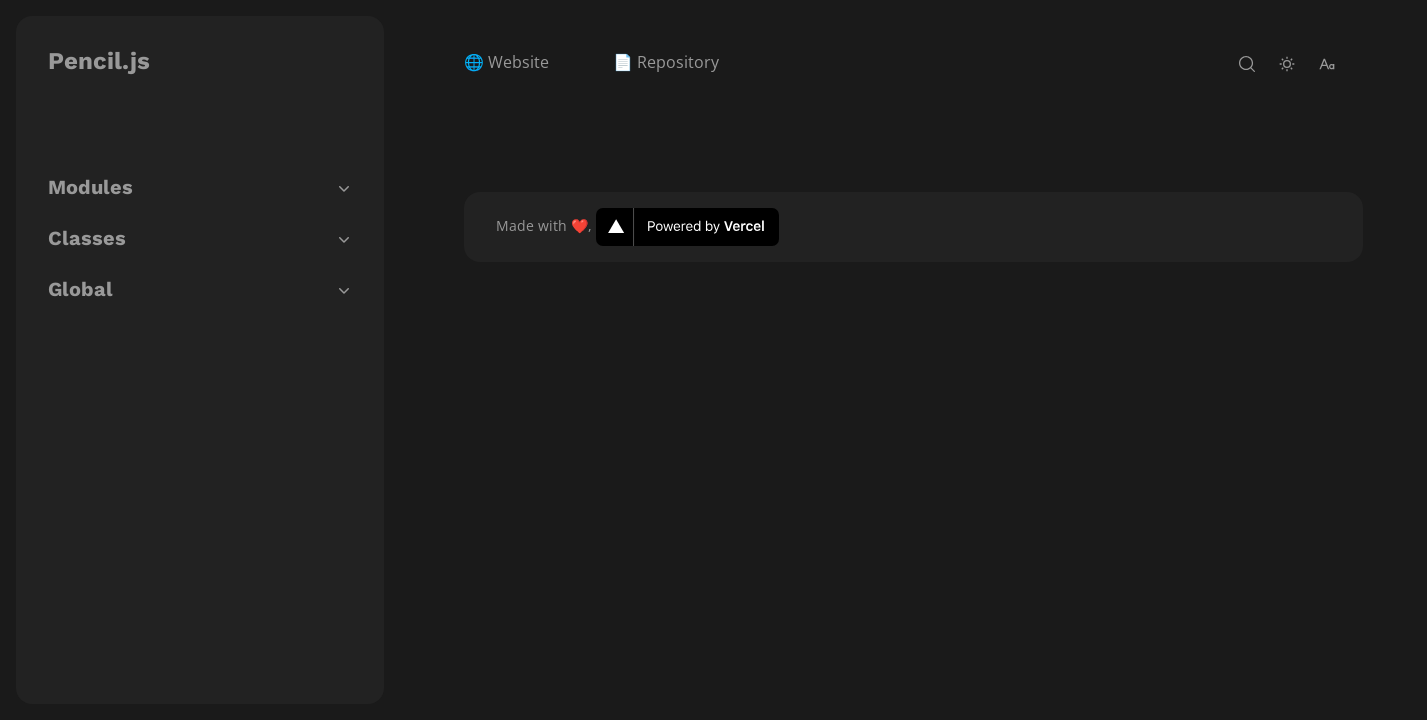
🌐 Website (506, 62)
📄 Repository (666, 62)
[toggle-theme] (1287, 64)
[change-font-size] (1327, 64)
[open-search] (1247, 64)
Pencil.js (99, 61)
